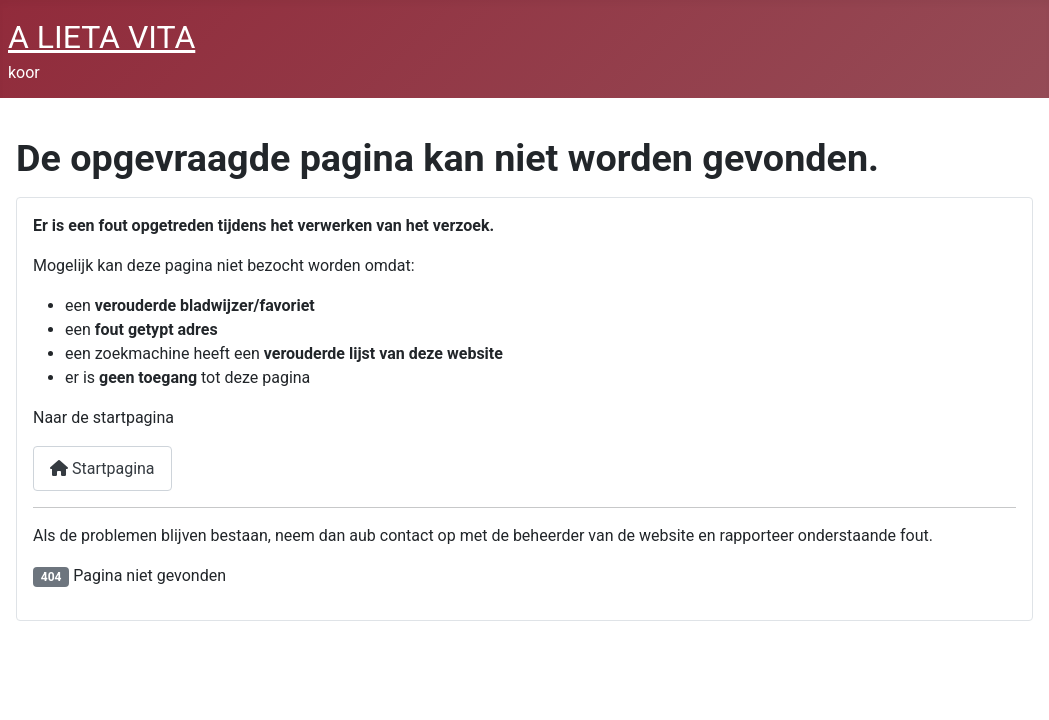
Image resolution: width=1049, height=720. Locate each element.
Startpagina (102, 468)
